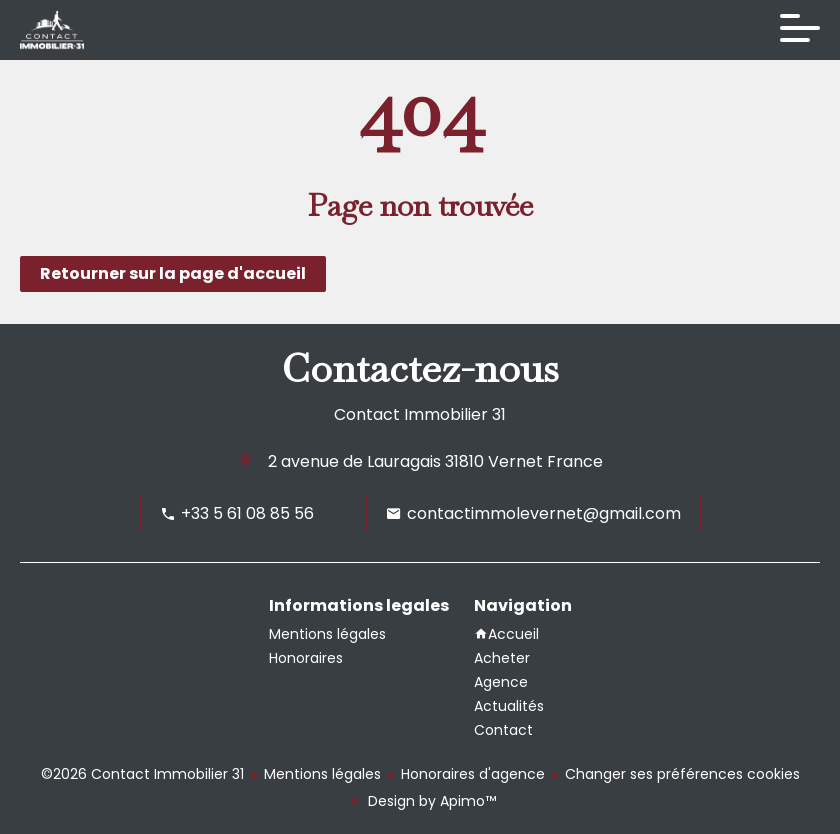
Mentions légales (322, 774)
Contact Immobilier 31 (420, 414)
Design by (430, 801)
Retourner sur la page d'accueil (173, 273)
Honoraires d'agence (473, 774)
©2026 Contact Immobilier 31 (142, 774)
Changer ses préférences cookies (682, 774)
